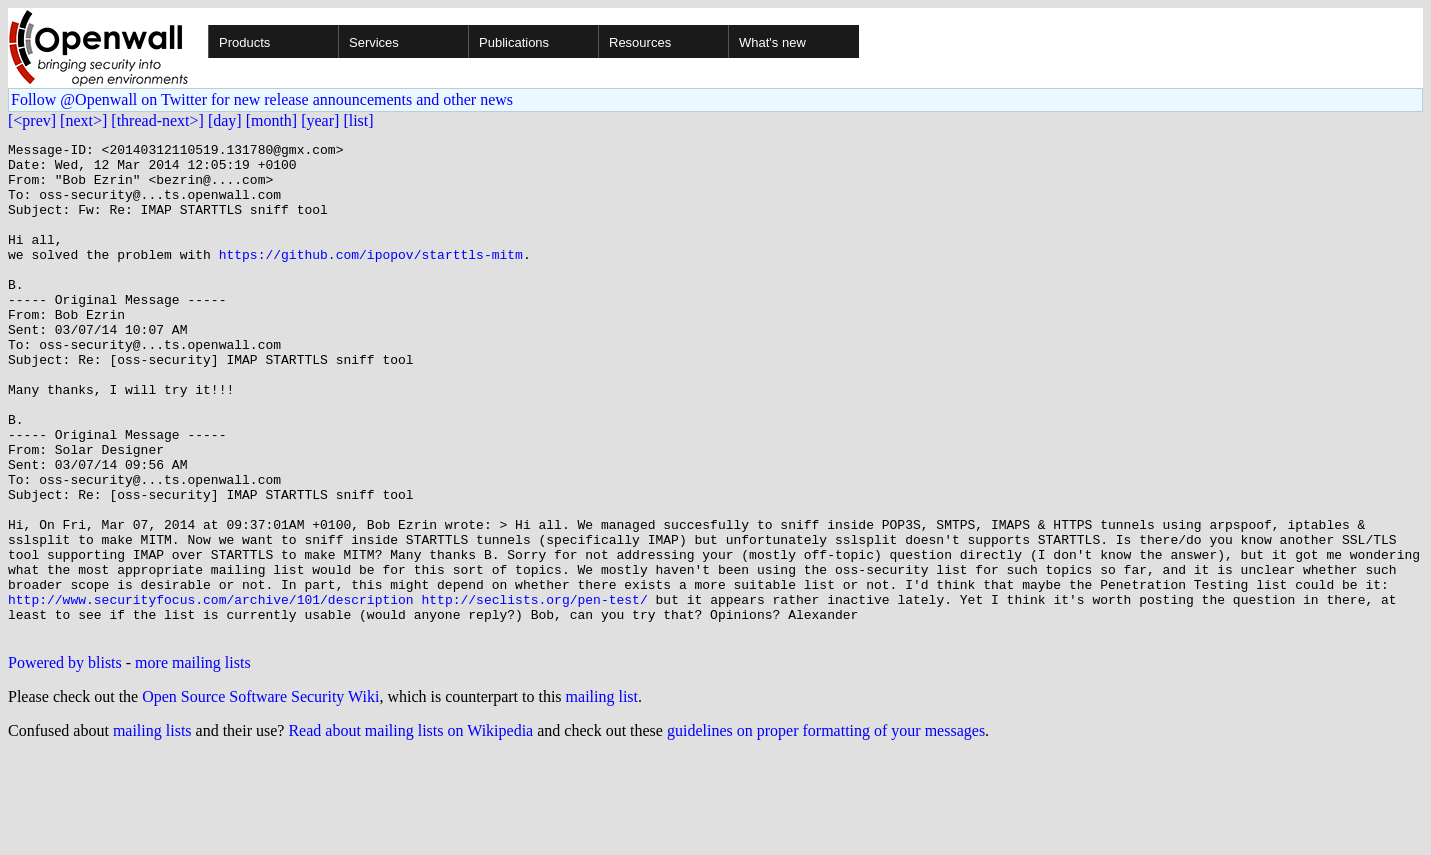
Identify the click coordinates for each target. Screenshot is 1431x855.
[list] (358, 120)
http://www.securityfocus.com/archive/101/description (211, 692)
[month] (272, 120)
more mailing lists (193, 761)
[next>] (83, 120)
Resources (640, 42)
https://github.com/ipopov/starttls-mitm (371, 278)
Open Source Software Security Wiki (260, 795)
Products (244, 42)
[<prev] (32, 120)
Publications (514, 42)
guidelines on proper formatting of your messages (826, 829)
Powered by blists (65, 761)
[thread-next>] (157, 120)
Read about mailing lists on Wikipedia (410, 829)
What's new (772, 42)
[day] (225, 120)
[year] (320, 120)
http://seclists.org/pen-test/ (534, 692)
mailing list (602, 795)
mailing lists (152, 829)
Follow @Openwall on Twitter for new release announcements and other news (262, 99)
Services (374, 42)
